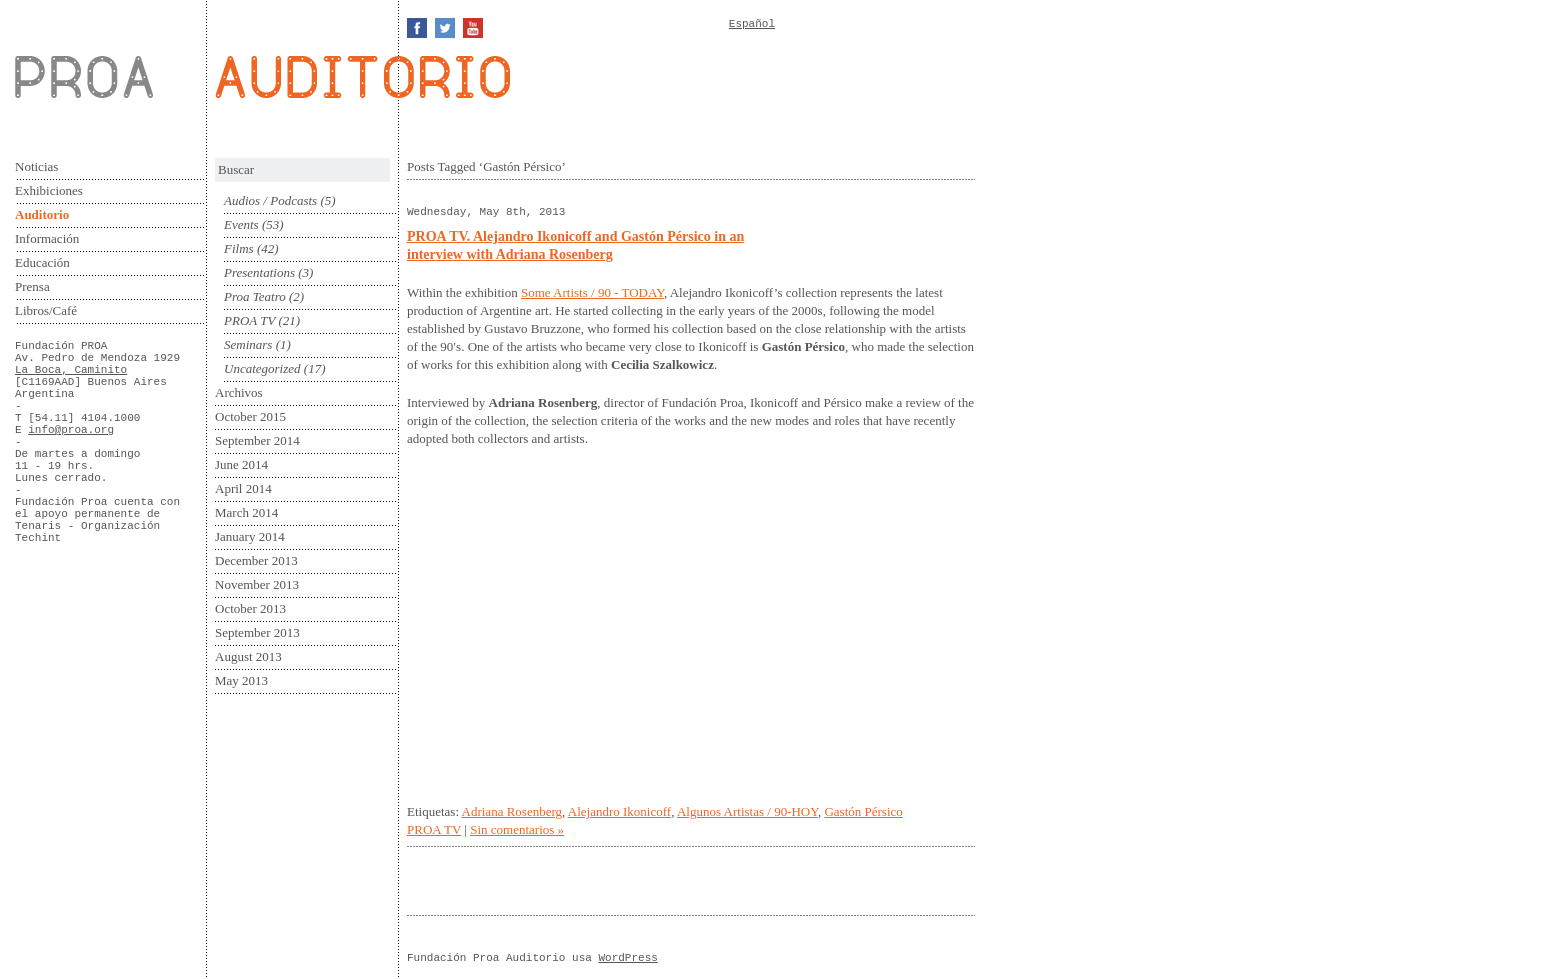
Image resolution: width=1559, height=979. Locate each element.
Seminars (248, 344)
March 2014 (246, 512)
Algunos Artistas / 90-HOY (747, 811)
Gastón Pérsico (863, 811)
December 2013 (256, 560)
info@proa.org (71, 430)
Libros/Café (46, 310)
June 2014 (241, 464)
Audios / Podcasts (270, 200)
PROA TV (249, 320)
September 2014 (257, 440)
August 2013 (248, 656)
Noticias (36, 166)
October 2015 (250, 416)
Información (47, 238)
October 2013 (250, 608)
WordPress (627, 958)
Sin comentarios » (517, 829)
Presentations (259, 272)
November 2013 (257, 584)
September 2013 (257, 632)
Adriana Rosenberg (512, 811)
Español (752, 24)
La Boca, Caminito (71, 370)
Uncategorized (262, 368)
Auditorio (42, 214)
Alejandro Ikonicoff (619, 811)
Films (239, 248)
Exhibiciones (49, 190)
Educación (42, 262)
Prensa (32, 286)
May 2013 (241, 680)
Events (241, 224)
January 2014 (250, 536)
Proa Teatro (255, 296)
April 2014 (243, 488)
